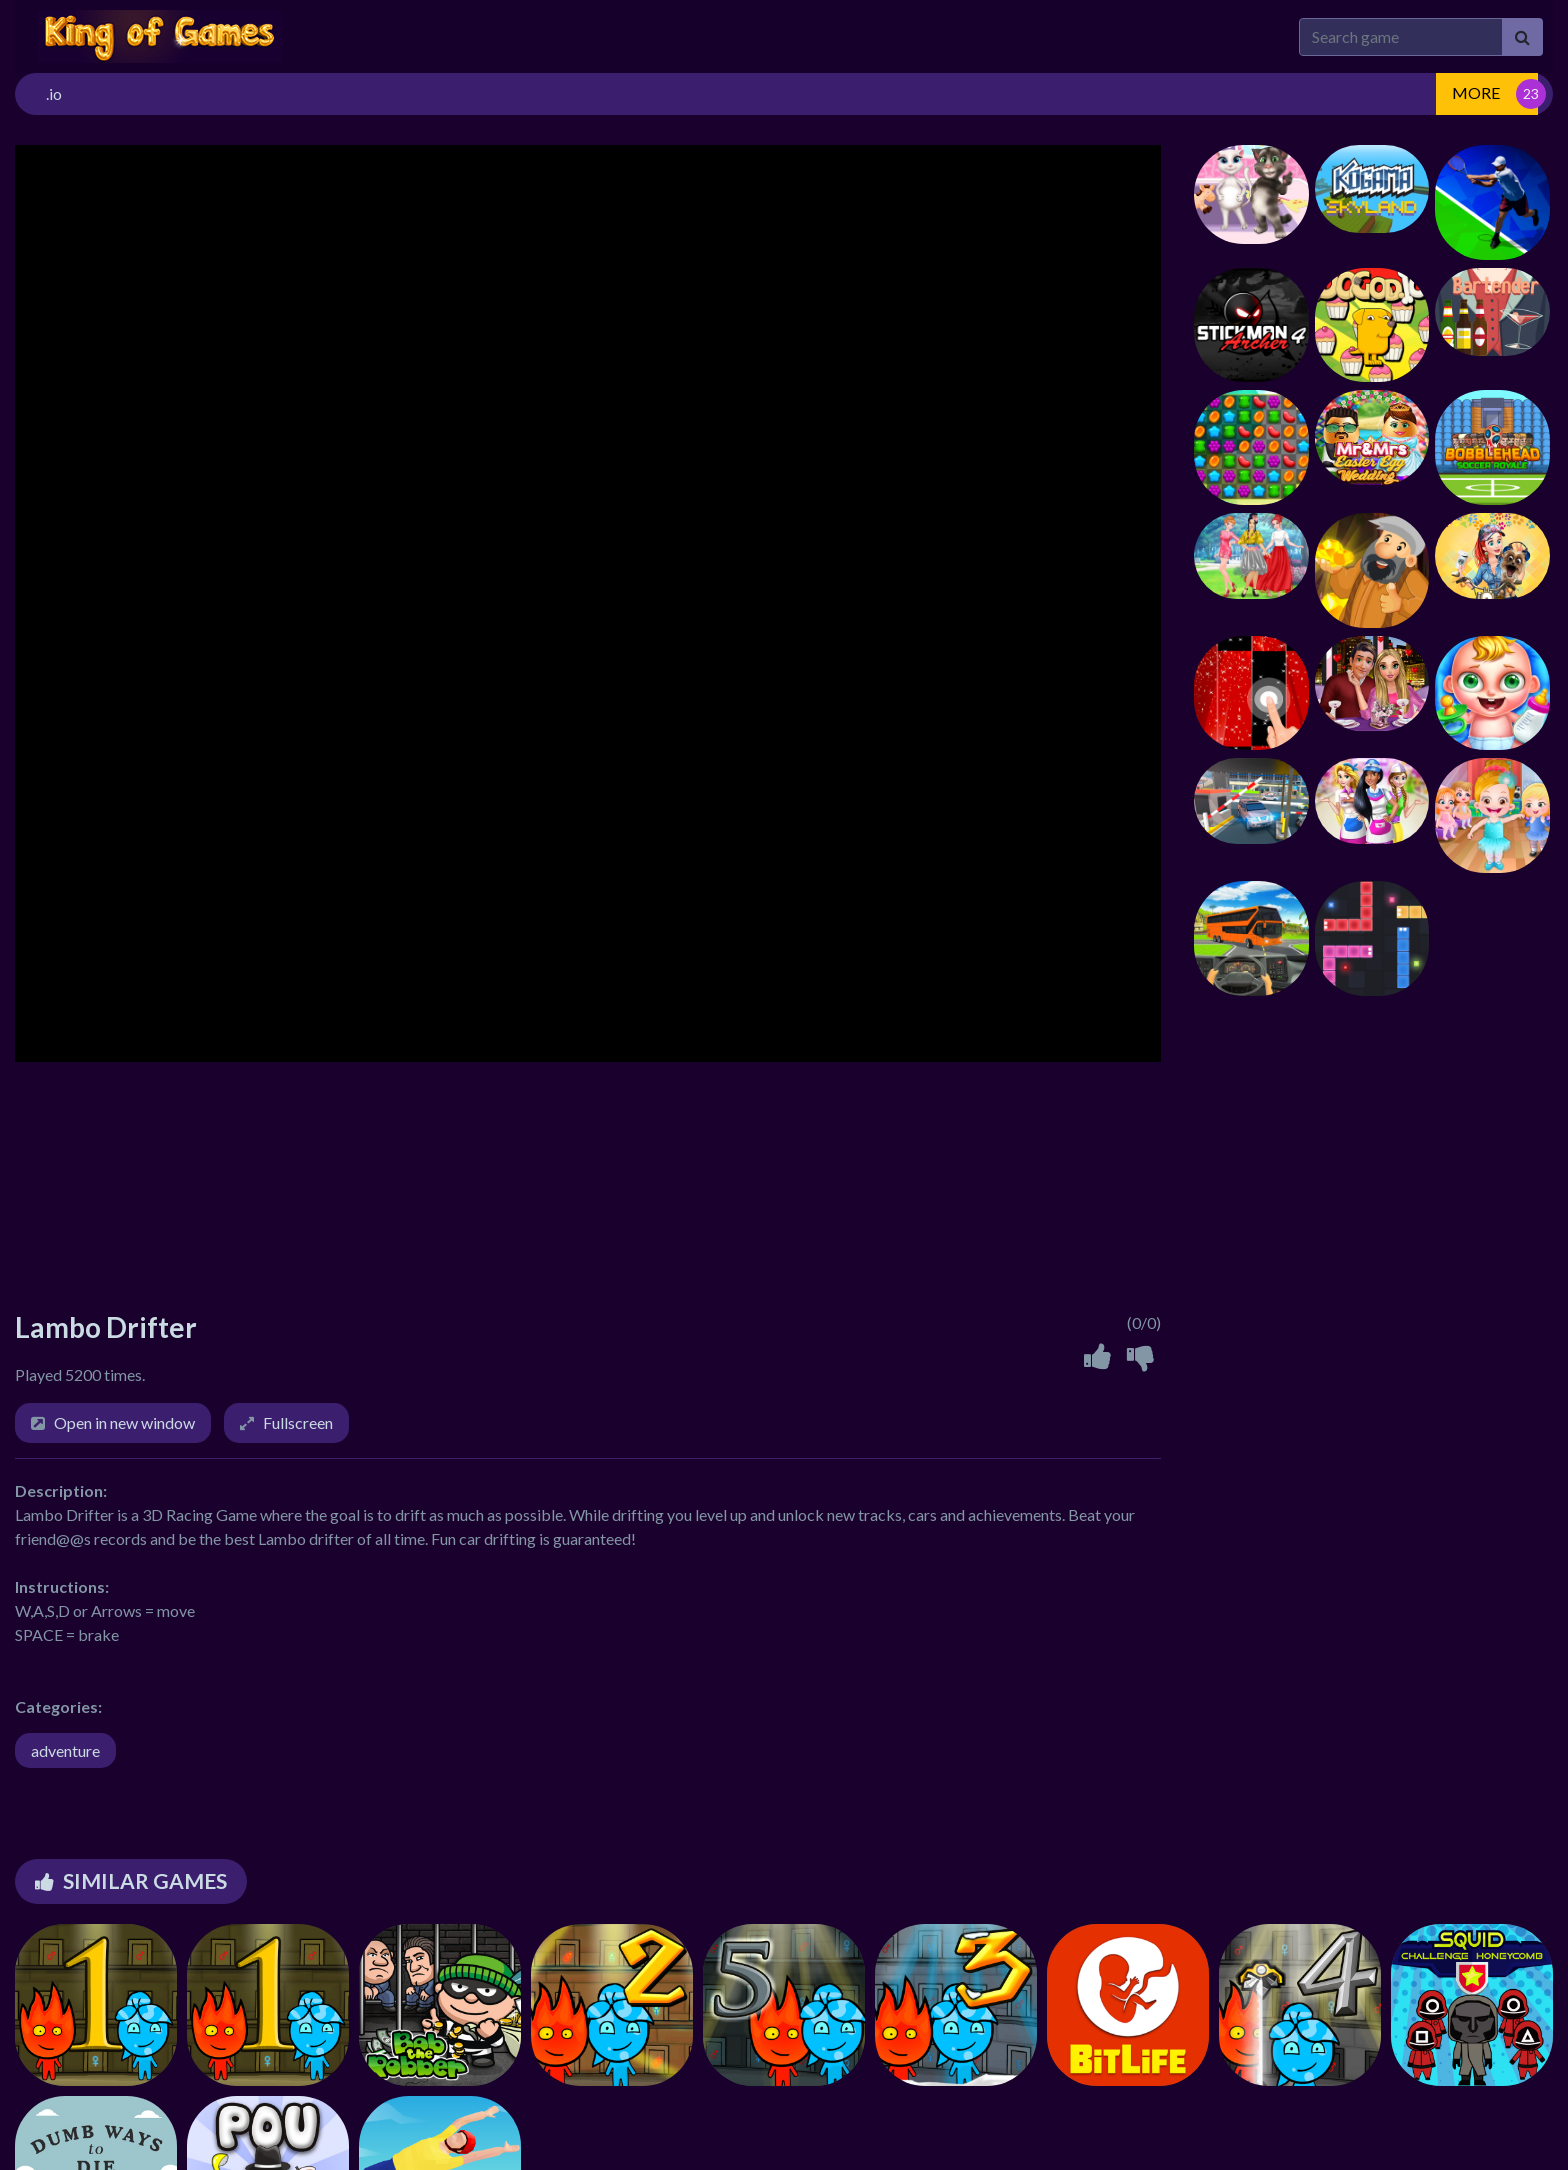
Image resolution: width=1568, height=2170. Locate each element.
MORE (1476, 92)
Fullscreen (298, 1422)
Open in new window (124, 1422)
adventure (65, 1750)
